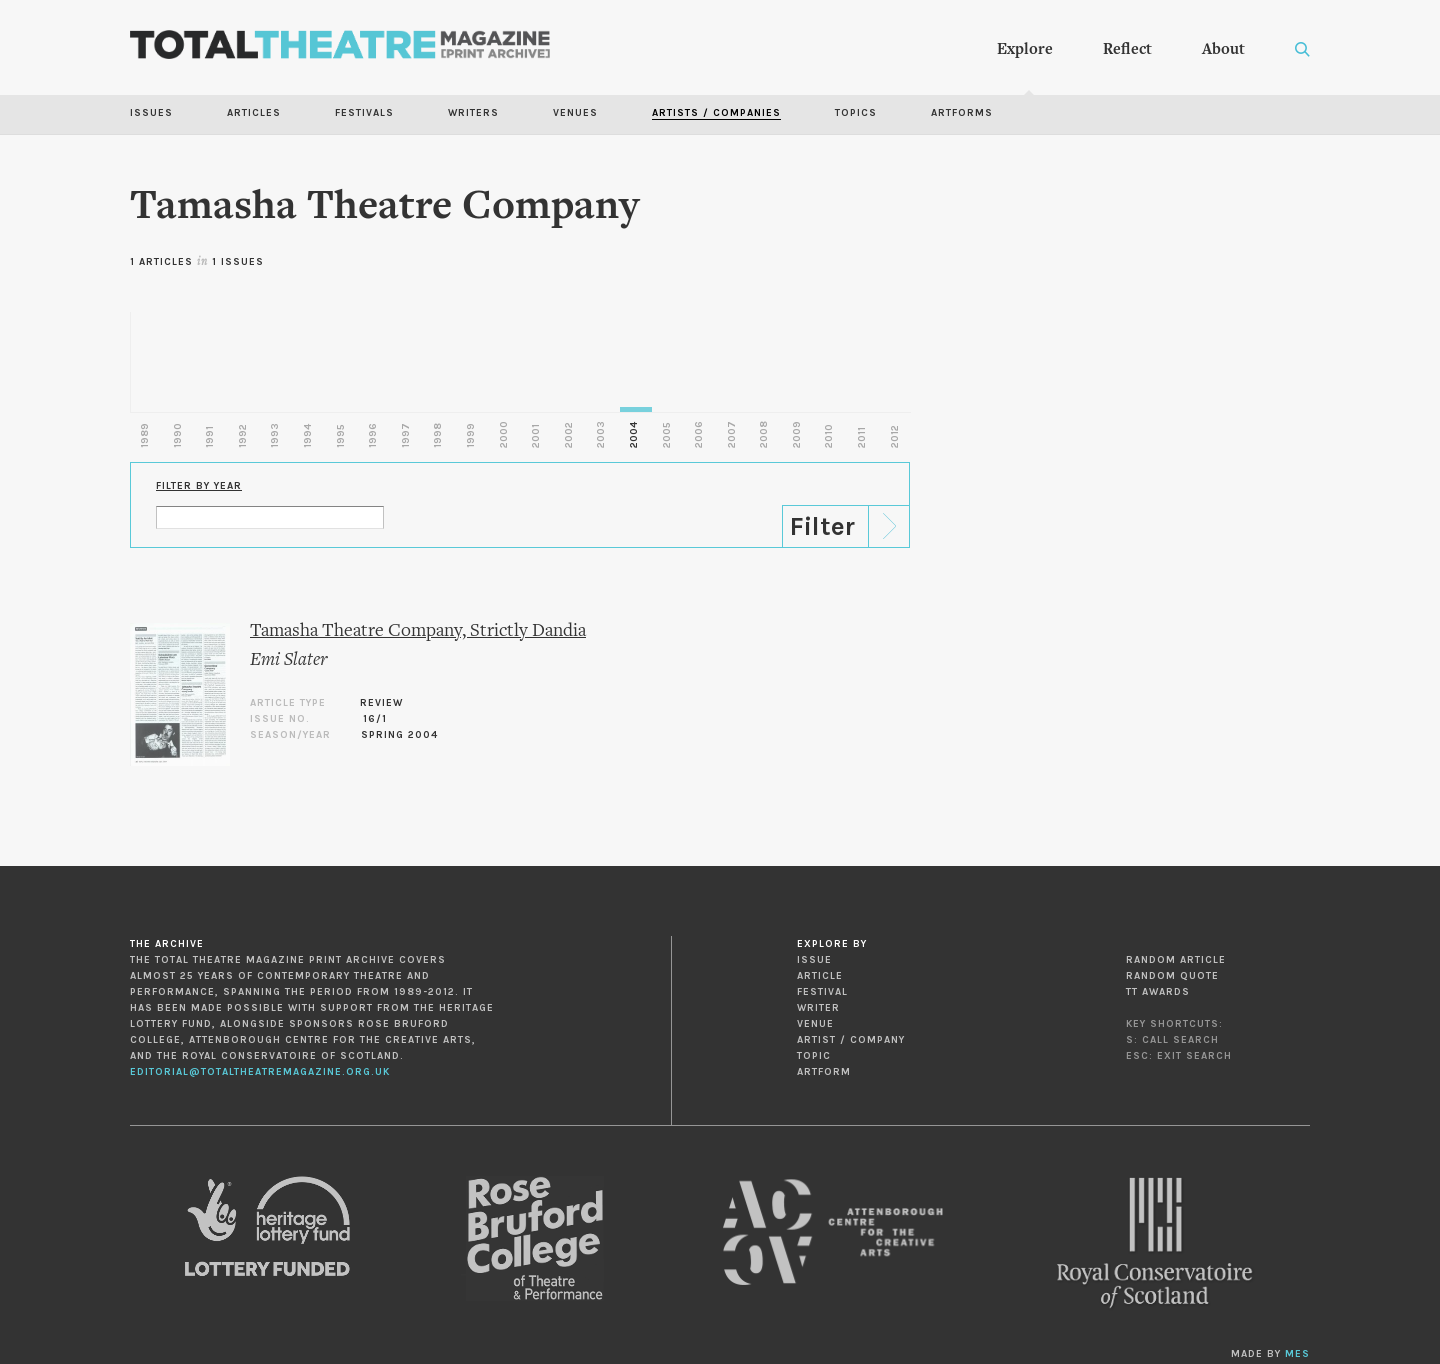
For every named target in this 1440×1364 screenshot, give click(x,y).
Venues (575, 113)
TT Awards (1158, 992)
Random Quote (1172, 976)
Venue (815, 1024)
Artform (824, 1072)
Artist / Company (851, 1040)
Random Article (1176, 960)
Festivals (364, 113)
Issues (151, 113)
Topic (814, 1056)
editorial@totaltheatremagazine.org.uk (260, 1072)
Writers (473, 113)
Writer (818, 1008)
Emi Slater (288, 660)
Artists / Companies (716, 113)
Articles (254, 113)
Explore (1025, 50)
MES (1297, 1354)
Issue (814, 960)
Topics (856, 113)
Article (820, 976)
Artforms (962, 113)
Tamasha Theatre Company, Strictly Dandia (418, 631)
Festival (822, 992)
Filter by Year (199, 486)
